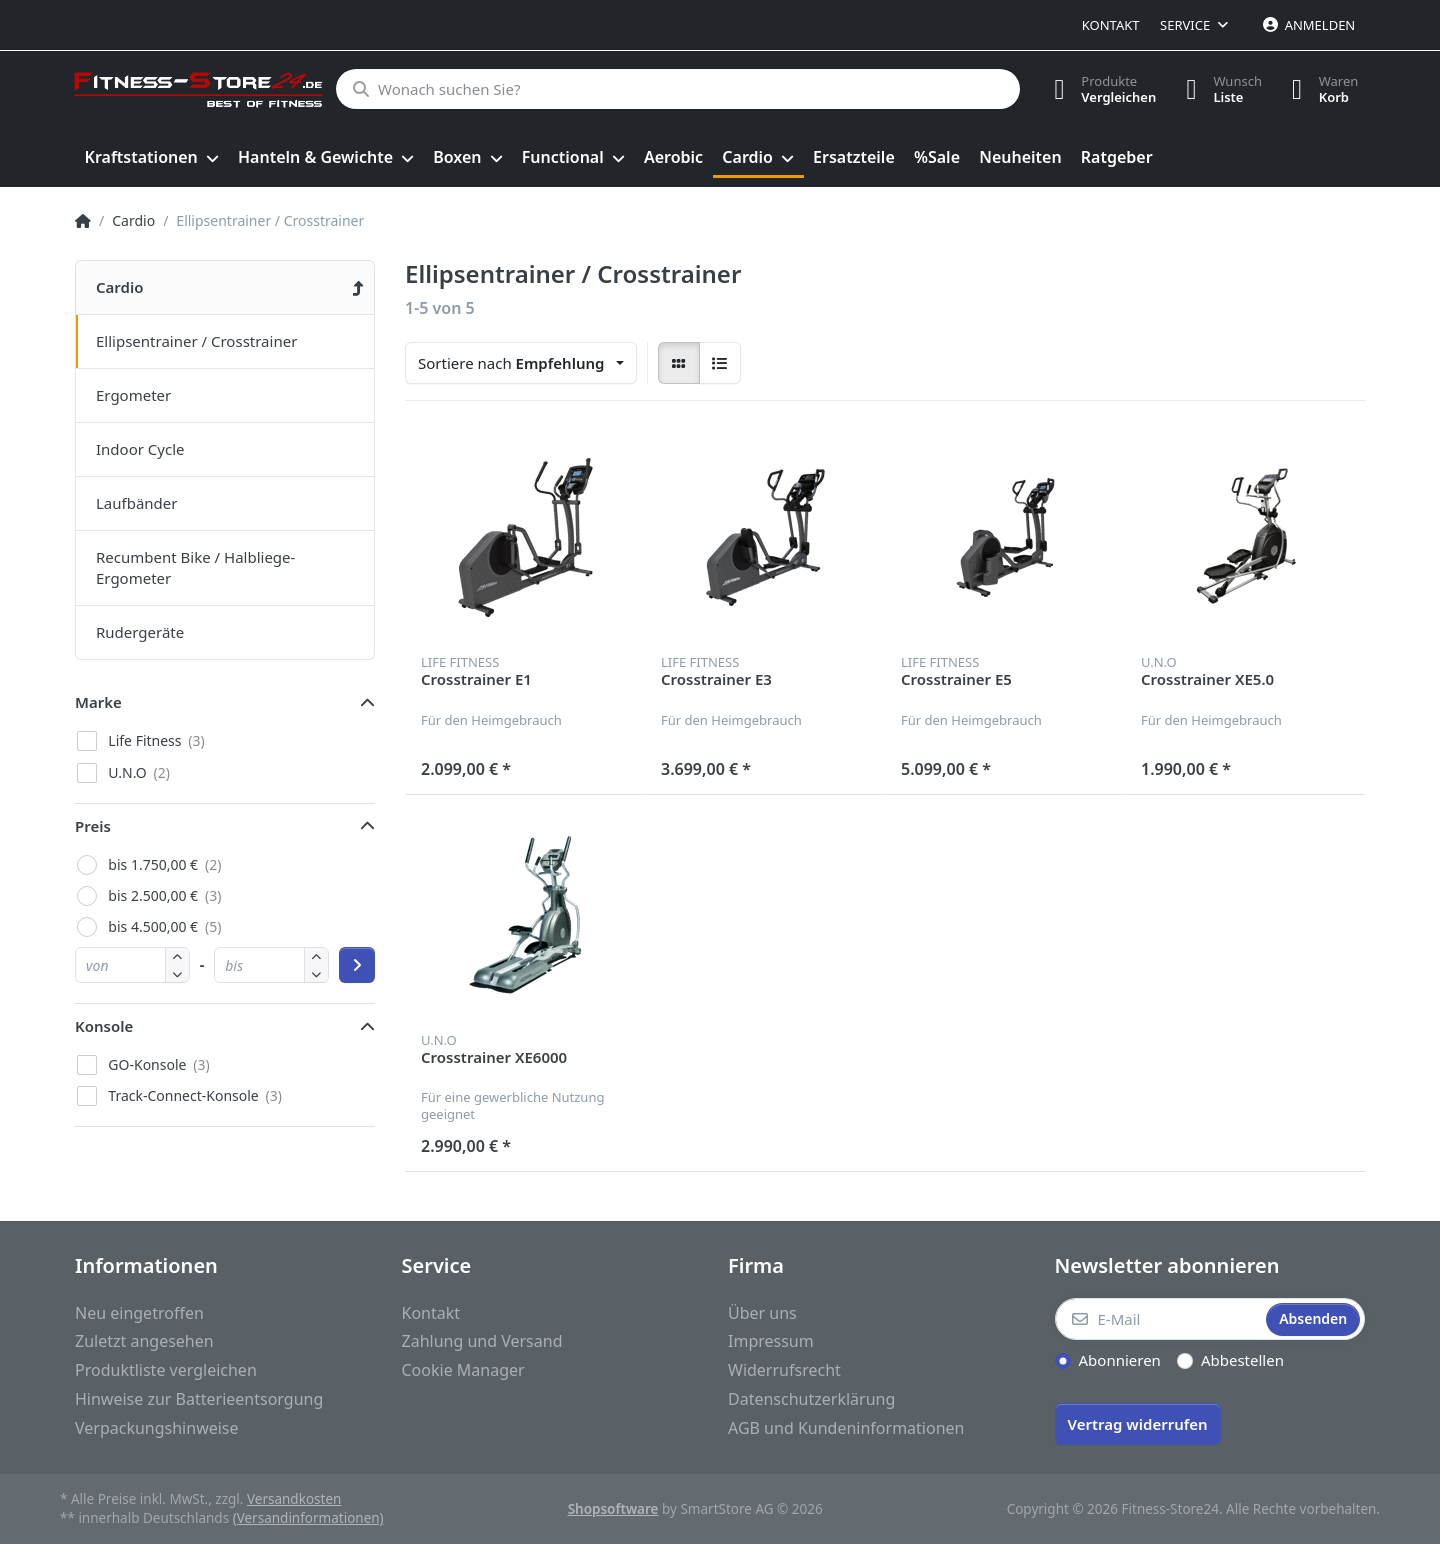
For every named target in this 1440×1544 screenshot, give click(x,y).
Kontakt (1111, 25)
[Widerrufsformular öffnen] (1138, 1422)
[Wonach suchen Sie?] (677, 89)
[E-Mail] (1159, 1319)
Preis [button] (93, 826)
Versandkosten (294, 1499)
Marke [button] (98, 702)
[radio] (679, 363)
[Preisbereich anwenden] (357, 965)
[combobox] (521, 363)
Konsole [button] (104, 1026)
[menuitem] (151, 158)
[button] (177, 973)
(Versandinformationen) (308, 1518)
